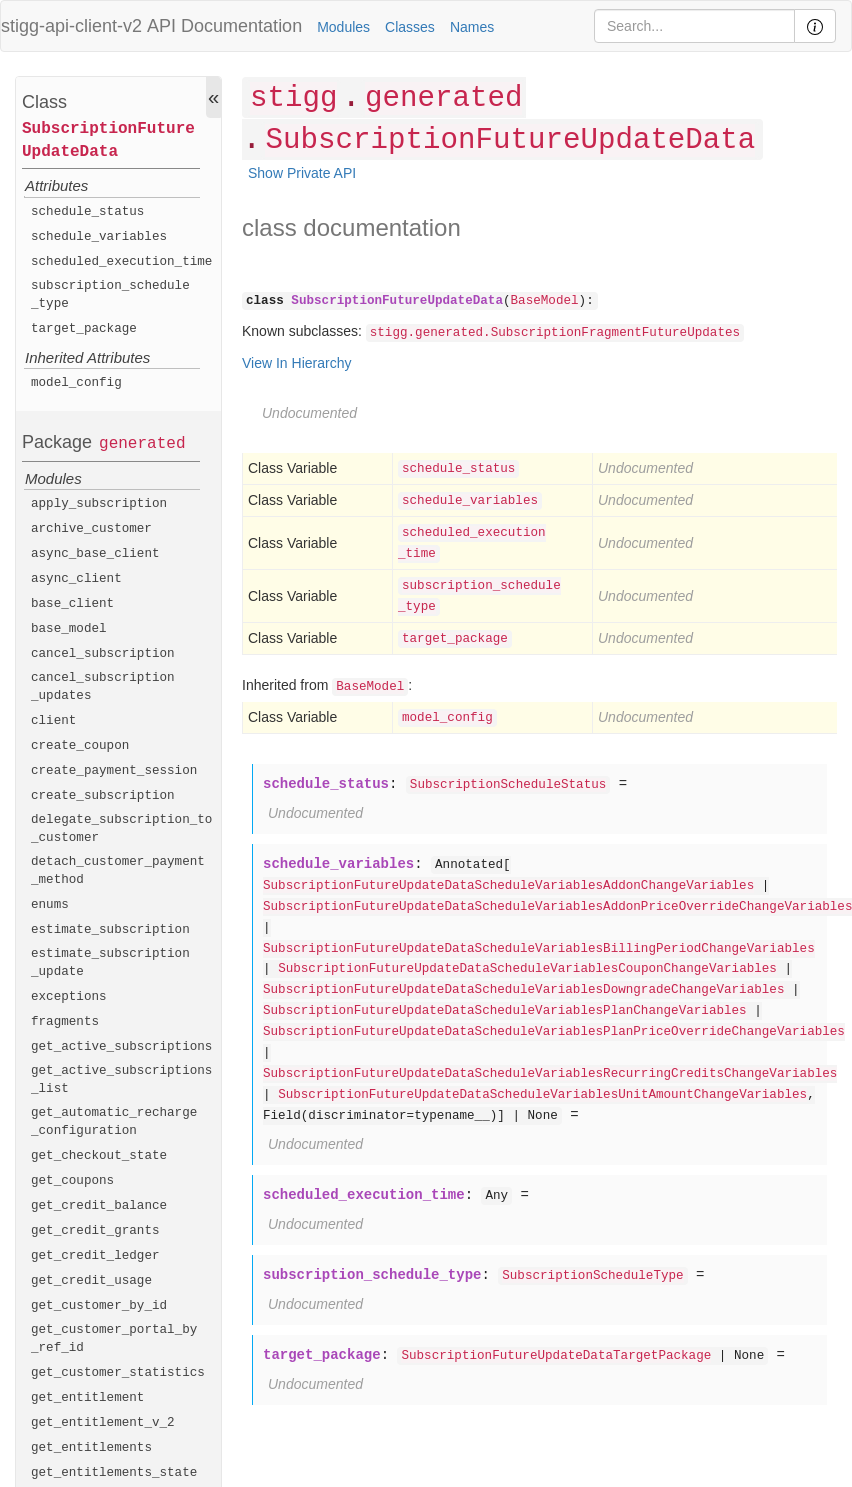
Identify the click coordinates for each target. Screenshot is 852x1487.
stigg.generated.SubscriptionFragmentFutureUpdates (555, 333)
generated (142, 444)
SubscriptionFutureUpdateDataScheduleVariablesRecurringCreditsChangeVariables (550, 1074)
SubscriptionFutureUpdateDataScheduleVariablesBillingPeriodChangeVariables (539, 949)
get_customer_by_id (99, 1306)
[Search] (694, 26)
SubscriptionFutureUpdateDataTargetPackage (556, 1356)
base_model (69, 629)
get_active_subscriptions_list (121, 1080)
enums (50, 905)
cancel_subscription (103, 654)
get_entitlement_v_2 (103, 1423)
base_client (72, 604)
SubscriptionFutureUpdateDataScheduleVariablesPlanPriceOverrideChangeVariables (554, 1032)
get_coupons (72, 1181)
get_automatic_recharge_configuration (114, 1122)
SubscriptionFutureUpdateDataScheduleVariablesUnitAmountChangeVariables (542, 1095)
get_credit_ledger (95, 1256)
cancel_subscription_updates (103, 687)
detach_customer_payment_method (118, 871)
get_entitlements (91, 1448)
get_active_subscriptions (121, 1047)
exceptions (69, 997)
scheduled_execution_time (121, 262)
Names (472, 27)
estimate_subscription (110, 930)
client (53, 721)
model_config (76, 383)
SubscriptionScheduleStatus (508, 785)
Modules (343, 27)
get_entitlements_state (114, 1473)
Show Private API (302, 173)
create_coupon (80, 746)
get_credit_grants (95, 1231)
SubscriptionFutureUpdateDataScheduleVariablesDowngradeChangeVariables (523, 990)
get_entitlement (87, 1398)
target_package (84, 329)
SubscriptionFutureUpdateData (108, 140)
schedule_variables (99, 237)
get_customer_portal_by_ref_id (114, 1339)
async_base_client (95, 554)
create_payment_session (114, 771)
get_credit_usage (91, 1281)
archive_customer (91, 529)
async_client (76, 579)
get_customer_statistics (118, 1373)
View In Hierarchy (296, 363)
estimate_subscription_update (110, 963)
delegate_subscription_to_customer (121, 829)
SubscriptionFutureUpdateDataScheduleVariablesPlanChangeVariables (505, 1011)
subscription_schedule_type (110, 295)
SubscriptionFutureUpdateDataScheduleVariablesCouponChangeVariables (527, 969)
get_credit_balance (99, 1206)
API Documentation (224, 26)
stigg (293, 98)
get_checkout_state (99, 1156)
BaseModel (545, 301)
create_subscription (103, 796)
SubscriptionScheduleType (592, 1276)
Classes (410, 27)
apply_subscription (99, 504)
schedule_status (87, 212)
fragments (65, 1022)
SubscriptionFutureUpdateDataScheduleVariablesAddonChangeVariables (508, 886)
